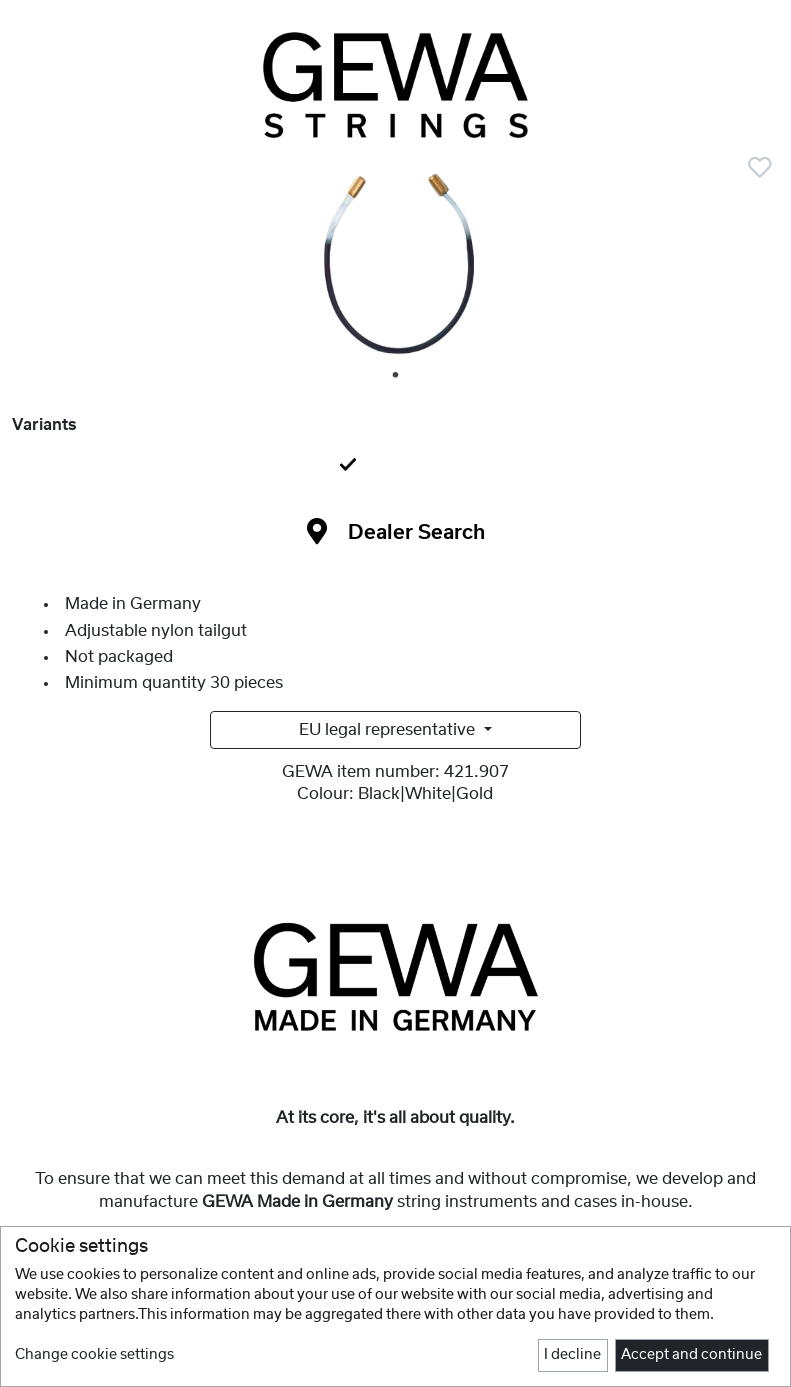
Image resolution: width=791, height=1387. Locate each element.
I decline (572, 1355)
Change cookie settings (94, 1355)
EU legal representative (389, 730)
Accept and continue (691, 1355)
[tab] (395, 466)
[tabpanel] (395, 266)
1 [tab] (397, 376)
